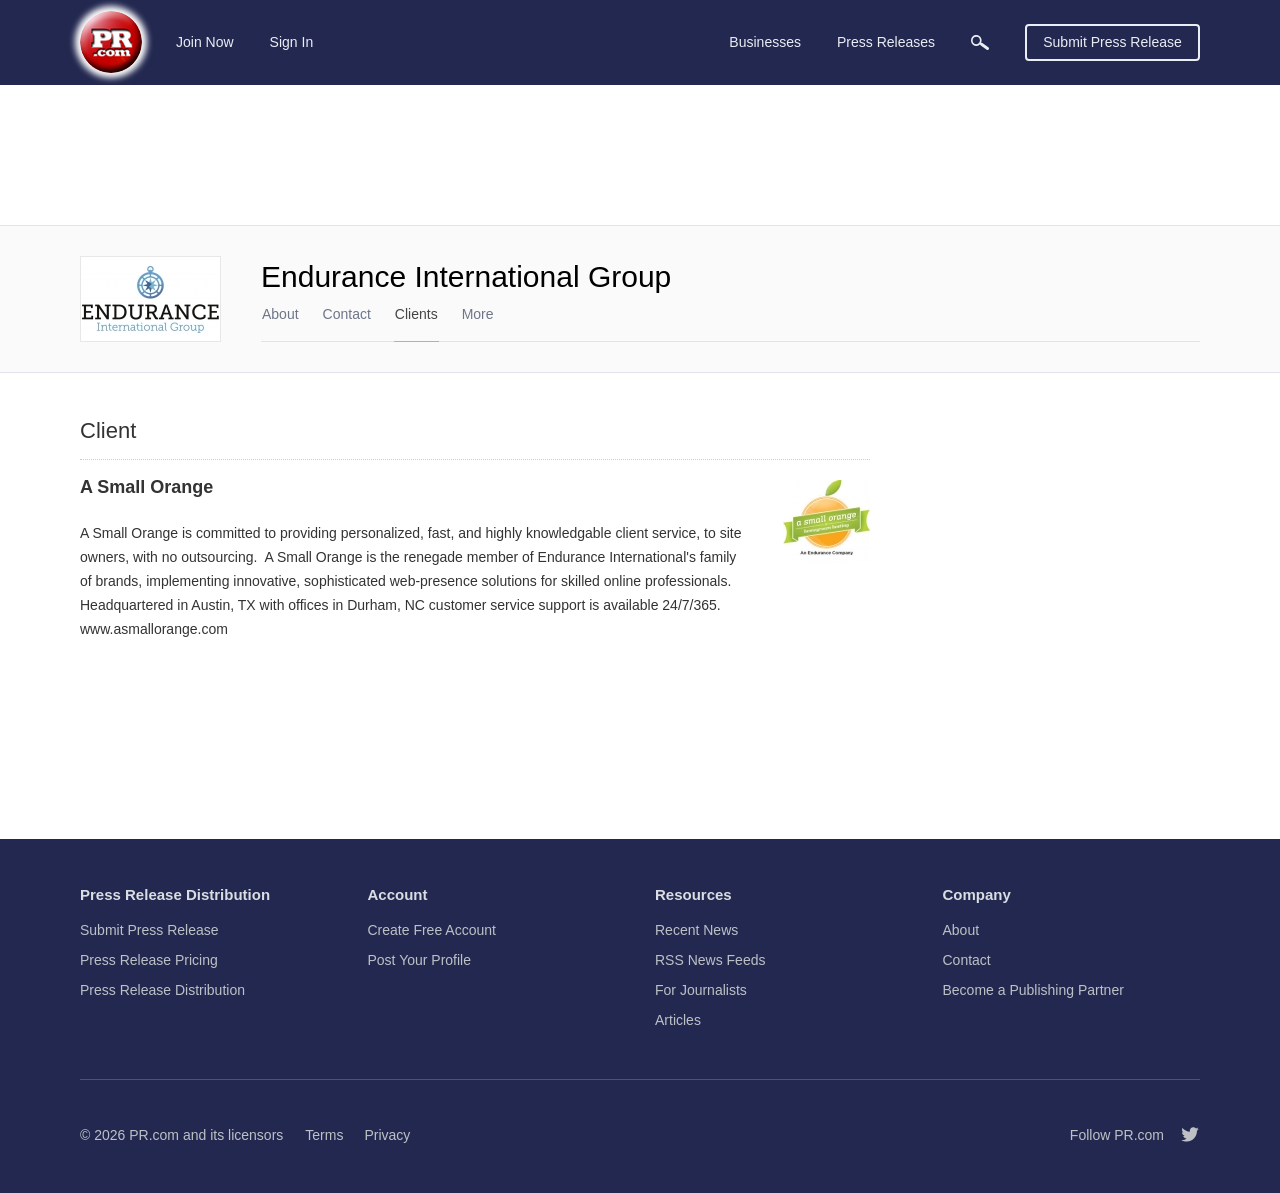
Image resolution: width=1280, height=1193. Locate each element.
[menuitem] (980, 42)
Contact (347, 314)
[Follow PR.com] (1182, 1135)
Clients (416, 314)
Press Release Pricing (149, 960)
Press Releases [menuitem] (886, 42)
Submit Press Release (1112, 42)
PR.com (154, 1135)
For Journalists (701, 990)
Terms (324, 1135)
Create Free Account (432, 930)
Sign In (292, 42)
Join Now (205, 42)
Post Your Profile (420, 960)
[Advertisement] (640, 155)
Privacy (387, 1135)
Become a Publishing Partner (1033, 990)
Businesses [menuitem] (765, 42)
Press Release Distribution (162, 990)
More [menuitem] (478, 314)
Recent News (696, 930)
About (280, 314)
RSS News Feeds (710, 960)
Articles (678, 1020)
